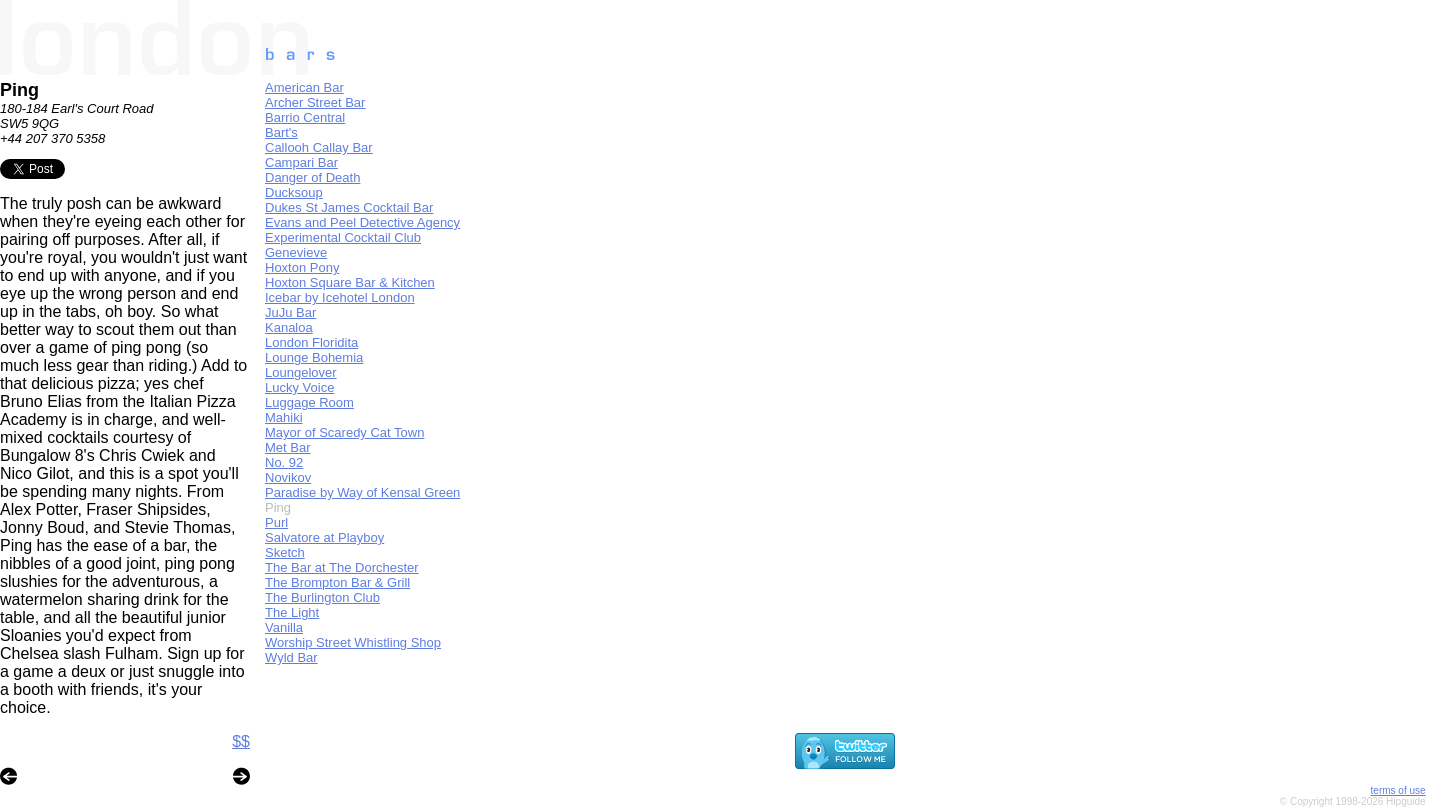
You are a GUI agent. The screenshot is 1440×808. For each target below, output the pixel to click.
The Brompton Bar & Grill (337, 582)
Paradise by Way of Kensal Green (362, 492)
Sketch (285, 552)
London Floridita (311, 342)
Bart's (281, 132)
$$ (241, 741)
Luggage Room (309, 402)
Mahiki (284, 417)
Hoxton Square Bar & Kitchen (350, 282)
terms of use (1398, 790)
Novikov (288, 477)
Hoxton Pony (302, 267)
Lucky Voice (299, 387)
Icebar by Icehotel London (340, 297)
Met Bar (288, 447)
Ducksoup (294, 192)
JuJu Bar (290, 312)
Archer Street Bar (315, 102)
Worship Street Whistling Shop (353, 642)
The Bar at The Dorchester (342, 567)
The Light (292, 612)
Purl (276, 522)
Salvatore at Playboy (324, 537)
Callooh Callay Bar (319, 147)
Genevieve (296, 252)
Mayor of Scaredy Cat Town (344, 432)
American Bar (304, 87)
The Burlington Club (322, 597)
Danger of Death (312, 177)
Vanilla (284, 627)
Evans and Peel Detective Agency (362, 222)
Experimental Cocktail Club (343, 237)
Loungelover (301, 372)
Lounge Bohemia (314, 357)
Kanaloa (289, 327)
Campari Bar (301, 162)
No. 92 (284, 462)
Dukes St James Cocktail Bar (349, 207)
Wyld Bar (291, 657)
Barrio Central (305, 117)
